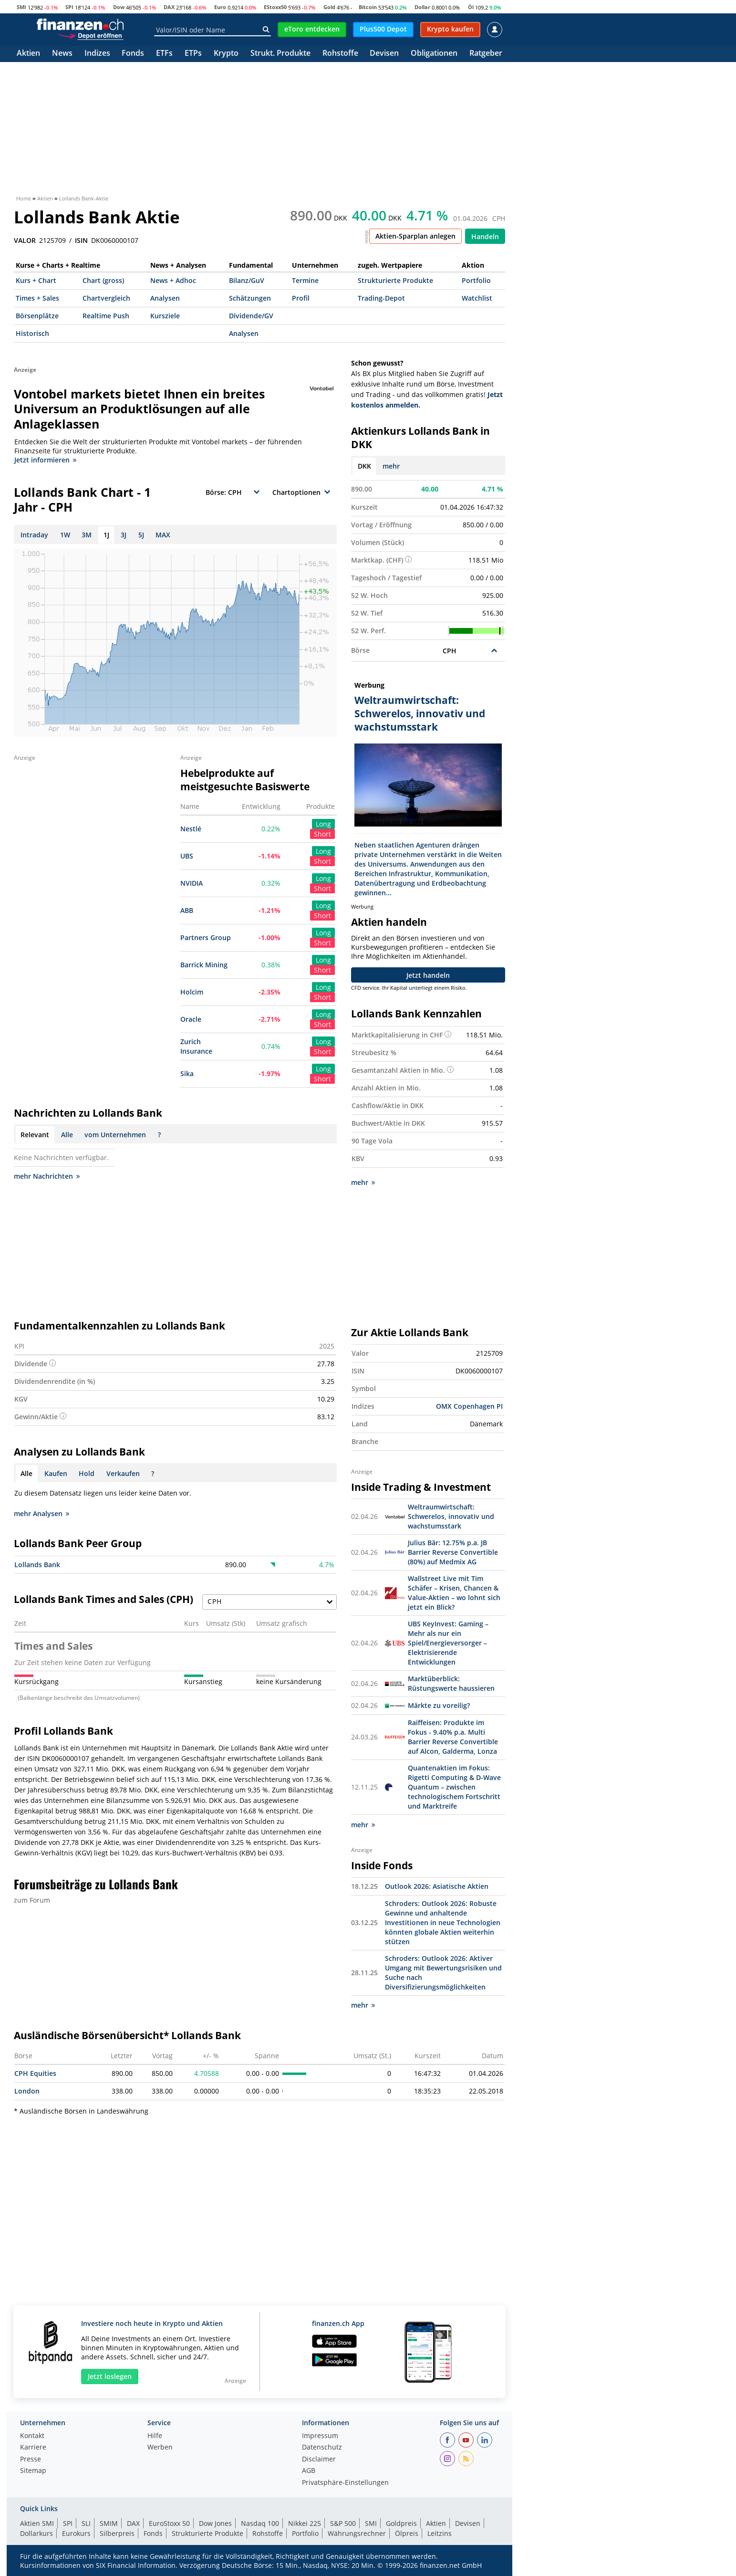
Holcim (191, 991)
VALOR (25, 240)
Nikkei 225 (304, 2523)
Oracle (190, 1019)
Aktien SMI (37, 2523)
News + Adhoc (173, 280)
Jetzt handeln (428, 975)
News (62, 53)
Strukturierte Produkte (395, 280)
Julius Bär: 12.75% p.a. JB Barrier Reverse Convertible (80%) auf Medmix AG (453, 1552)
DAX (169, 6)
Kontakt (32, 2436)
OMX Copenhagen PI (469, 1406)
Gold (329, 6)
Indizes (97, 53)
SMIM (109, 2523)
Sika (187, 1073)
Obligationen (434, 53)
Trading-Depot (381, 298)
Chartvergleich (106, 298)
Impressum (320, 2436)
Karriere (33, 2447)
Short (322, 833)
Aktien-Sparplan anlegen (415, 236)
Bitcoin (368, 6)
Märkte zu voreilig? (439, 1705)
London (27, 2090)
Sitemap (33, 2471)
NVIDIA (191, 883)
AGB (308, 2471)
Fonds (133, 53)
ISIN (81, 240)
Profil (301, 298)
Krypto (226, 53)
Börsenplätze (37, 315)
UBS (186, 855)
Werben (160, 2447)
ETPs (193, 53)
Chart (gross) (103, 280)
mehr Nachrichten (47, 1176)
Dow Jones (215, 2523)
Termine (305, 280)
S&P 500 (343, 2523)
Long (323, 823)
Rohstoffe (340, 53)
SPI (69, 6)
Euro (220, 6)
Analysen (165, 298)
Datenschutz (322, 2447)
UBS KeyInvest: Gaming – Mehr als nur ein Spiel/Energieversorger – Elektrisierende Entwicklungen (448, 1642)
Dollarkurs (36, 2533)
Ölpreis (406, 2533)
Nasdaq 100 (260, 2523)
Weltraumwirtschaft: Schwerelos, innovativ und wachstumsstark (451, 1516)
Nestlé (190, 828)
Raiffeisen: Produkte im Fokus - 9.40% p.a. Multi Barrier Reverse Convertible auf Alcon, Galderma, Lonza (453, 1737)
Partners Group (205, 937)
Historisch (32, 333)
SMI (21, 6)
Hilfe (154, 2436)
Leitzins (439, 2533)
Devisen (384, 53)
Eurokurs (76, 2533)
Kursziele (165, 315)
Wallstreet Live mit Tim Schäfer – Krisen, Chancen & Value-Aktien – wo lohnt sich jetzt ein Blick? (454, 1593)
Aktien (28, 53)
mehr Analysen (41, 1513)
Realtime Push (106, 315)
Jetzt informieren (45, 459)
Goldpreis (401, 2523)
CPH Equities (35, 2073)
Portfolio (476, 280)
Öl (471, 6)
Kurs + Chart (36, 280)
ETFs (164, 53)
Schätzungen (250, 298)
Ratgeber (485, 53)
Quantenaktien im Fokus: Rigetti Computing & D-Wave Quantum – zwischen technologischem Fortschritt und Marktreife (454, 1787)
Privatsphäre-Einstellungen (345, 2483)
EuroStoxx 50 (169, 2523)
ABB (186, 910)
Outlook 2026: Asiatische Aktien (436, 1886)
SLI (86, 2523)
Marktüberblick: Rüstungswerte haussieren (451, 1683)
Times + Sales (37, 298)
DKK (364, 466)
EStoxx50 (275, 6)
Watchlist (477, 298)
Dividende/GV (251, 315)
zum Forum (32, 1900)
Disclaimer (319, 2459)
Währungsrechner (357, 2533)
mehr (391, 466)
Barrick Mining (204, 964)
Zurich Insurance (196, 1046)
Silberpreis (117, 2533)
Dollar (422, 6)
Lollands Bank (37, 1564)
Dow (118, 6)
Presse (30, 2459)
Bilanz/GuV (246, 280)
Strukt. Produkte (280, 53)
